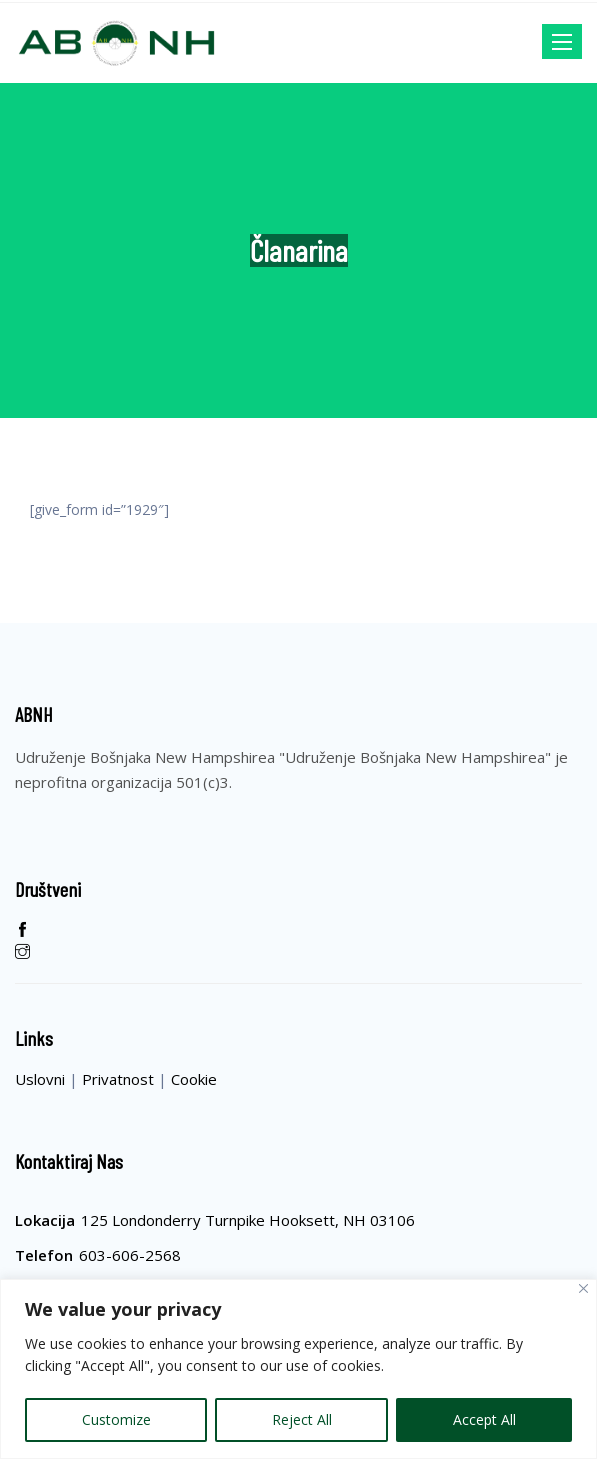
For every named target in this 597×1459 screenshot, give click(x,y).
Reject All (302, 1419)
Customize (116, 1419)
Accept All (484, 1419)
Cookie (194, 1079)
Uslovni (42, 1079)
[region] (298, 1369)
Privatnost (120, 1079)
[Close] (583, 1288)
